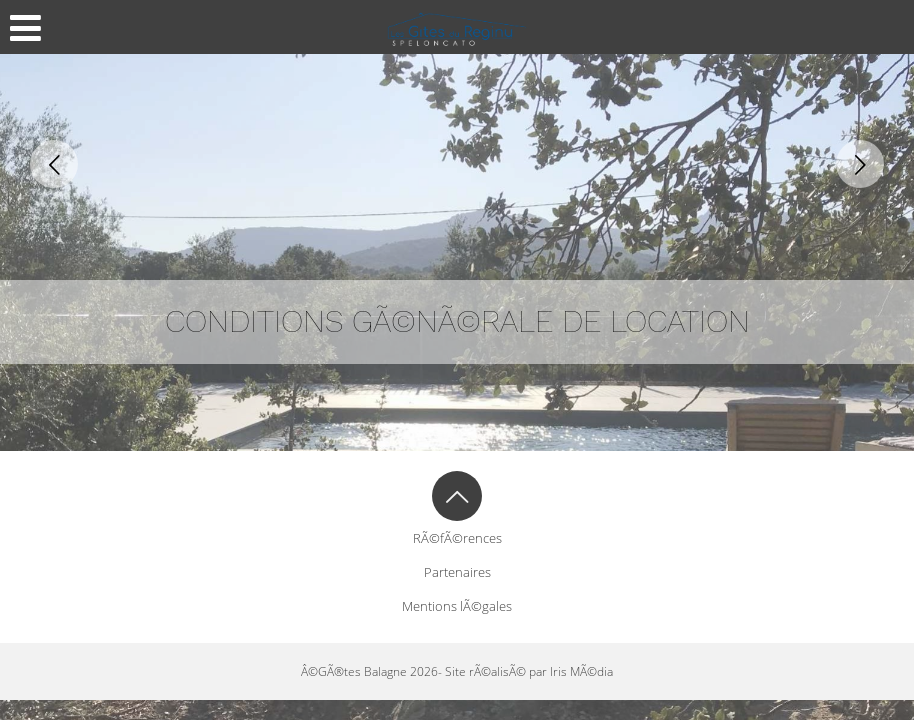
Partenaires (457, 572)
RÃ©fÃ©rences (457, 538)
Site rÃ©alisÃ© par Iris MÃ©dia (529, 671)
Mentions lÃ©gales (457, 606)
